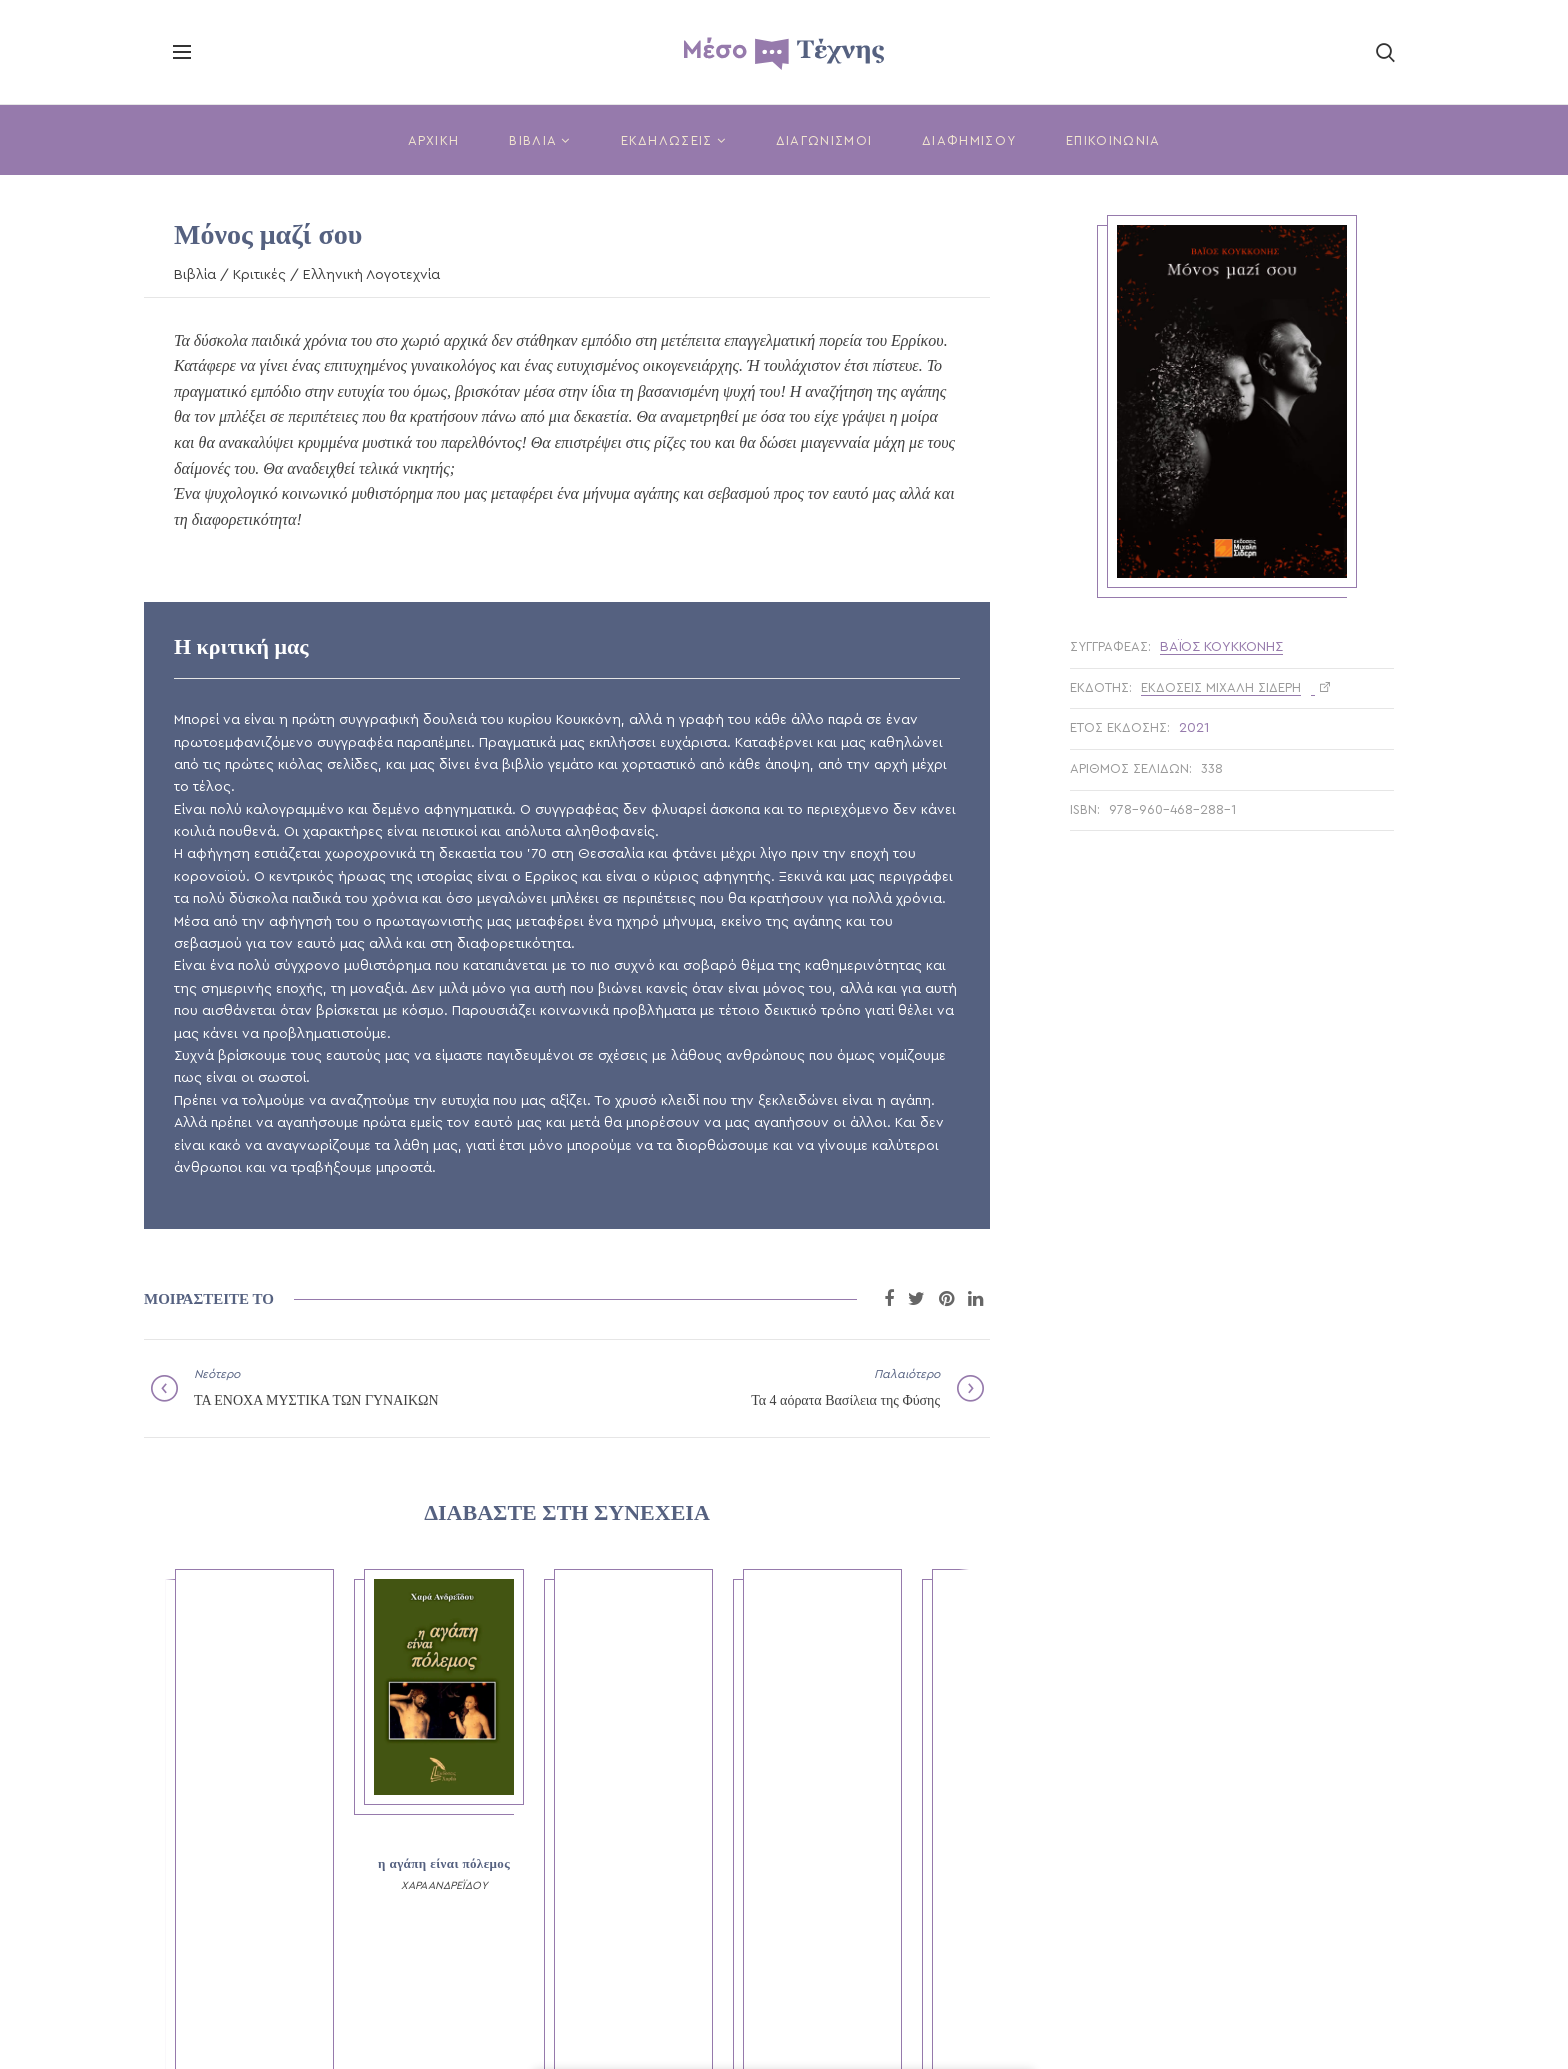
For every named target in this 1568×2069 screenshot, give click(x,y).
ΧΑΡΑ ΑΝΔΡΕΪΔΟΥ (444, 1885)
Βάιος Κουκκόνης (1221, 647)
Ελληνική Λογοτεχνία (371, 275)
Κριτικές (259, 275)
